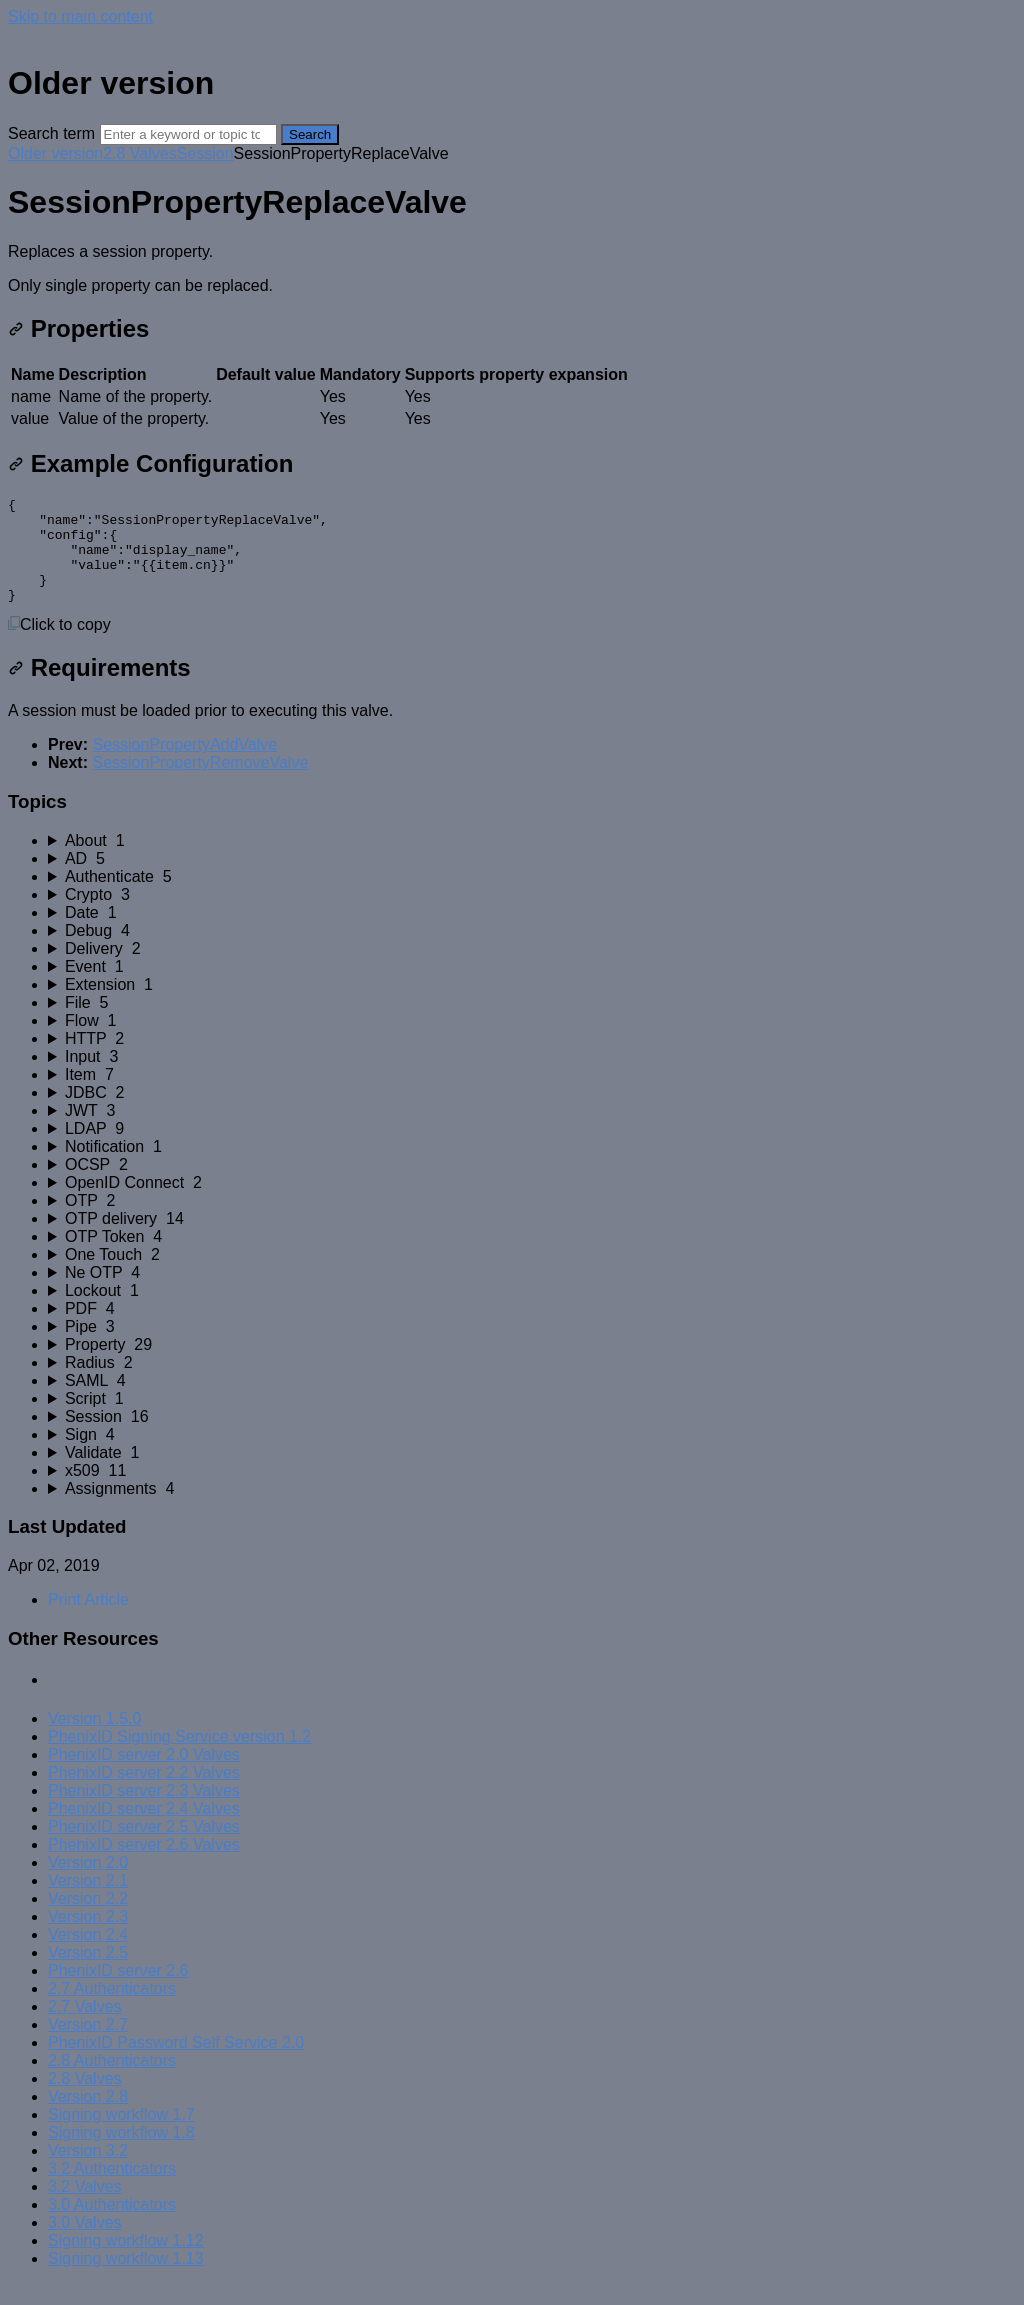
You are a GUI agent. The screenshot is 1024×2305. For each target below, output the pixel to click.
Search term (51, 133)
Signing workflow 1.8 (121, 2153)
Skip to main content (80, 16)
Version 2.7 (88, 2045)
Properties (78, 328)
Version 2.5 (88, 1973)
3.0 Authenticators (112, 2225)
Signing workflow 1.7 (121, 2135)
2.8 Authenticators (112, 2081)
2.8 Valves (140, 153)
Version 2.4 (88, 1955)
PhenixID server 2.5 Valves (144, 1847)
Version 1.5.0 (94, 1739)
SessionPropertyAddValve (184, 765)
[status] (512, 269)
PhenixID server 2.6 (118, 1991)
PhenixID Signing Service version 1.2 (179, 1757)
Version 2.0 (88, 1883)
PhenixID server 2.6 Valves (144, 1865)
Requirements (99, 688)
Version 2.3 (88, 1937)
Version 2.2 (88, 1919)
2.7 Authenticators (112, 2009)
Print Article (88, 1620)
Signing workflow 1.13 (126, 2279)
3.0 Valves (85, 2243)
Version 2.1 (88, 1901)
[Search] (188, 134)
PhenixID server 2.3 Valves (144, 1811)
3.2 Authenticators (112, 2189)
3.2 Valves (85, 2207)
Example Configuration (150, 463)
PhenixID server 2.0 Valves (144, 1775)
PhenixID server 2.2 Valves (144, 1793)
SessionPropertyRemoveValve (200, 783)
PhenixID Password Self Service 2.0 (176, 2063)
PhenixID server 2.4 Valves (144, 1829)
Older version (55, 153)
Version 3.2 (88, 2171)
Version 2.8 (88, 2117)
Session (205, 153)
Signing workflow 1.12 (126, 2261)
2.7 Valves (85, 2027)
